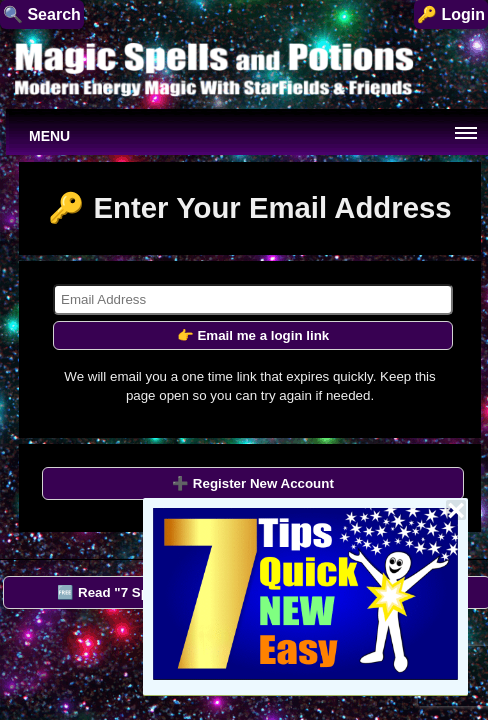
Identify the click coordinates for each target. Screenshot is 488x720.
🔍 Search (42, 14)
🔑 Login (451, 14)
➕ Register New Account (253, 483)
